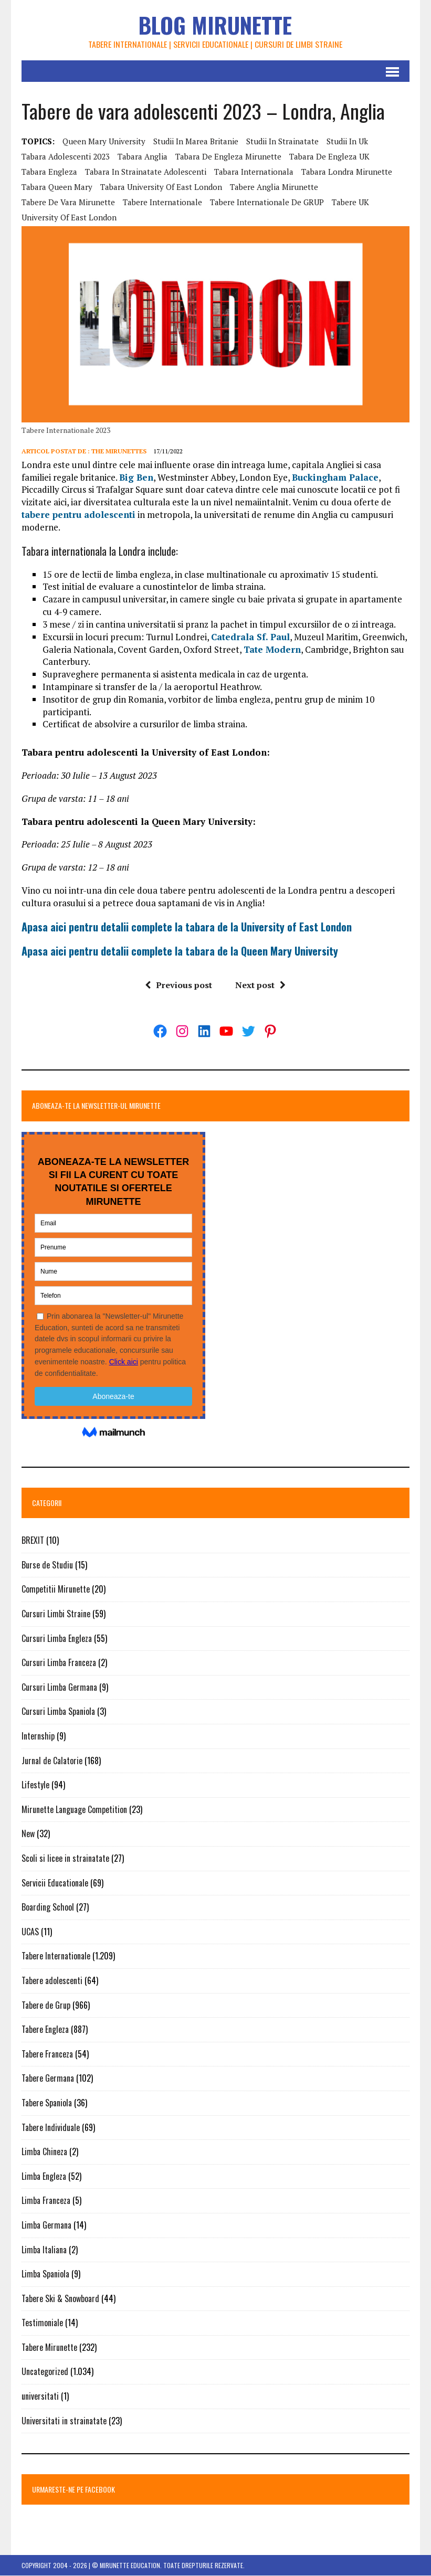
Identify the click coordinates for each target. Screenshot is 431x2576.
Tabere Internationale (56, 1956)
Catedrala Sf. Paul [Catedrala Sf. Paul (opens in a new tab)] (250, 637)
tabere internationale (162, 202)
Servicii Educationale (55, 1883)
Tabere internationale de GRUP (267, 202)
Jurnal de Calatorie (52, 1760)
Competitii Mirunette (56, 1589)
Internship (38, 1736)
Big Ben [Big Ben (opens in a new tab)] (136, 477)
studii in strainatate (282, 141)
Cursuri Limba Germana (59, 1687)
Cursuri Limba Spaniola (58, 1711)
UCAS (30, 1931)
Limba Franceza (46, 2201)
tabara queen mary (57, 187)
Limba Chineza (44, 2152)
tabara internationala (253, 171)
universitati (40, 2396)
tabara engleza (49, 171)
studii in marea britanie (195, 141)
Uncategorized (45, 2372)
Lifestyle (35, 1785)
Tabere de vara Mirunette (68, 202)
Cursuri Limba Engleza (57, 1638)
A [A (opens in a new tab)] (24, 951)
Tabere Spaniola (47, 2103)
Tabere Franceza (47, 2054)
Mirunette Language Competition (74, 1809)
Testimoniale (42, 2323)
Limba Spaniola (45, 2274)
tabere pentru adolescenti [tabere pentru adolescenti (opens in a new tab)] (78, 515)
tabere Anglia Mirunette (274, 187)
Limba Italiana (44, 2249)
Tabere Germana (48, 2078)
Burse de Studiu (47, 1565)
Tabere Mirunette (49, 2347)
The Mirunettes (118, 451)
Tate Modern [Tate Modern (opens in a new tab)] (272, 649)
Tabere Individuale (51, 2127)
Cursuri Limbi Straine (56, 1614)
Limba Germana (46, 2225)
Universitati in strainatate (64, 2420)
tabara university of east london (161, 187)
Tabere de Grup (46, 2005)
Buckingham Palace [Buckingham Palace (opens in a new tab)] (335, 477)
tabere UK (350, 202)
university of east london (69, 217)
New (28, 1834)
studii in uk (347, 141)
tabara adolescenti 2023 (66, 156)
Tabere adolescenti (52, 1981)
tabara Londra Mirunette (346, 171)
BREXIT (33, 1540)
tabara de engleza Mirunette (228, 156)
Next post (260, 985)
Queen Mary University (103, 141)
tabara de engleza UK (329, 156)
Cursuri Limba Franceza (59, 1663)
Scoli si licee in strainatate (65, 1858)
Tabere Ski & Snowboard (60, 2298)
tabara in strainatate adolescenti (145, 171)
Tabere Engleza (45, 2029)
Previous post (178, 985)
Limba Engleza (44, 2176)
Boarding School (48, 1907)
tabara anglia (142, 156)
